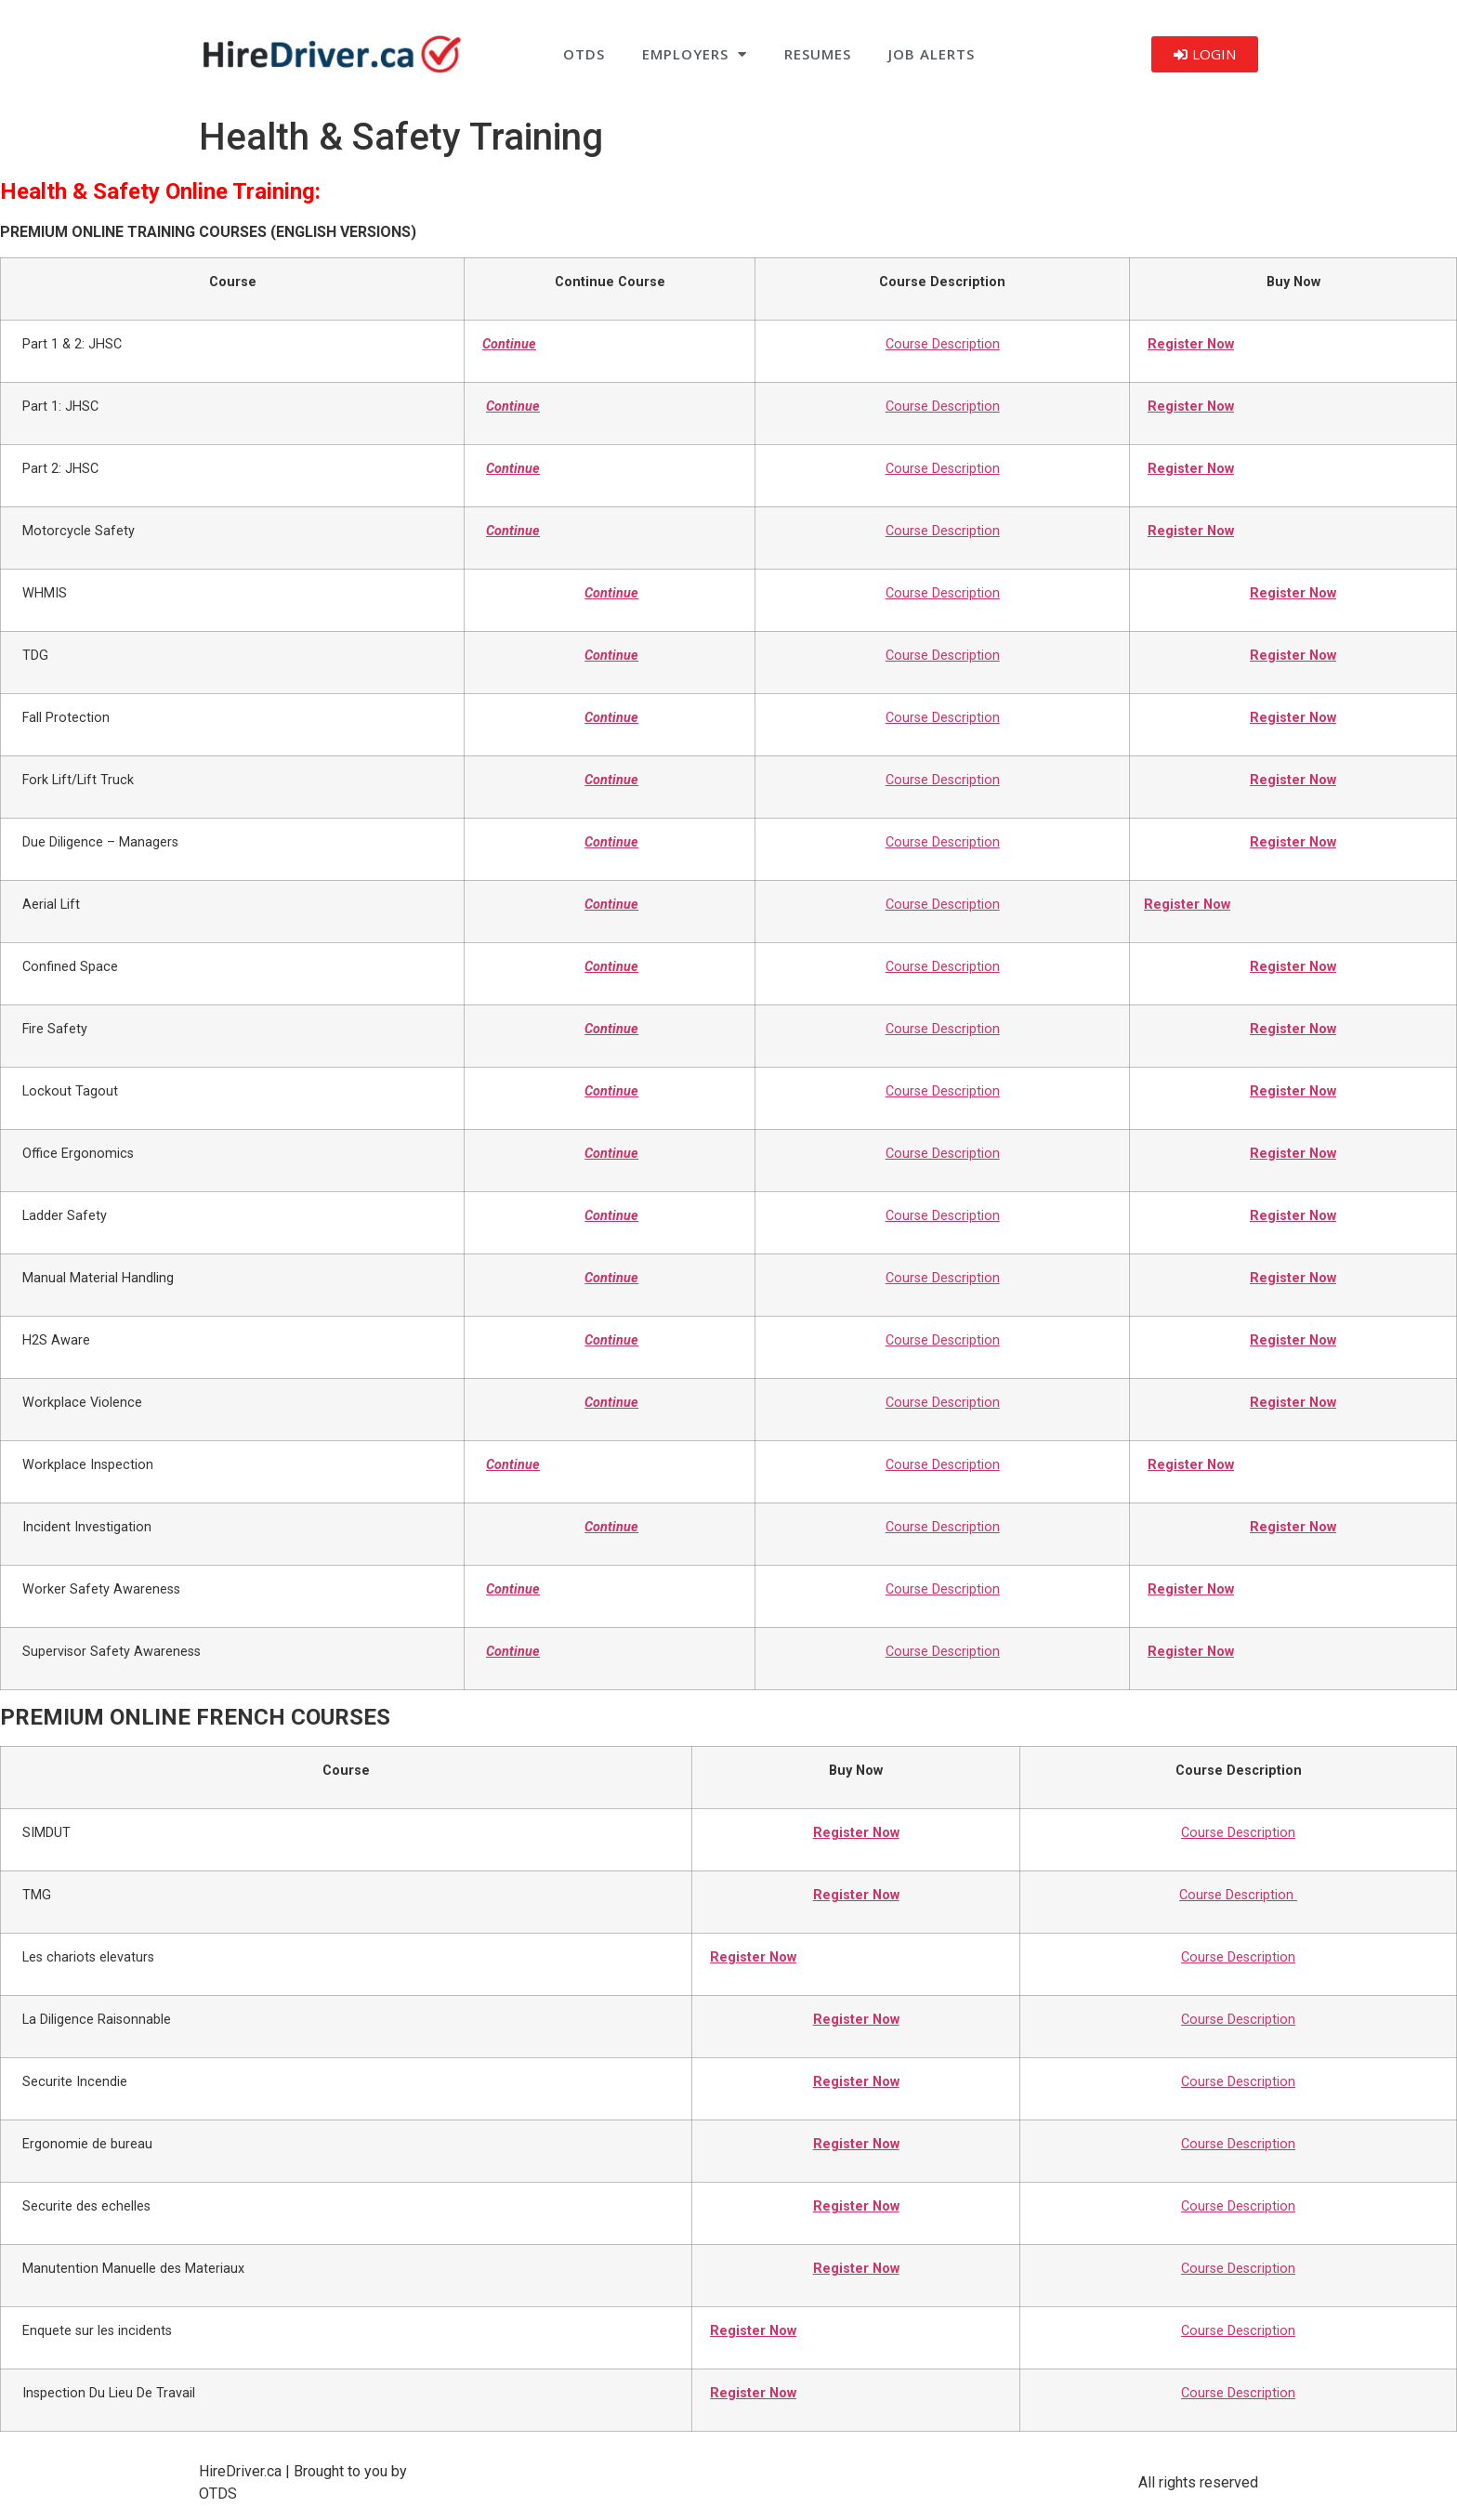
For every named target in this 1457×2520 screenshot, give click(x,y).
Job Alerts (931, 54)
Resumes (817, 54)
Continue (509, 344)
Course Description (943, 344)
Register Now (1191, 344)
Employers (694, 54)
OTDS (584, 54)
